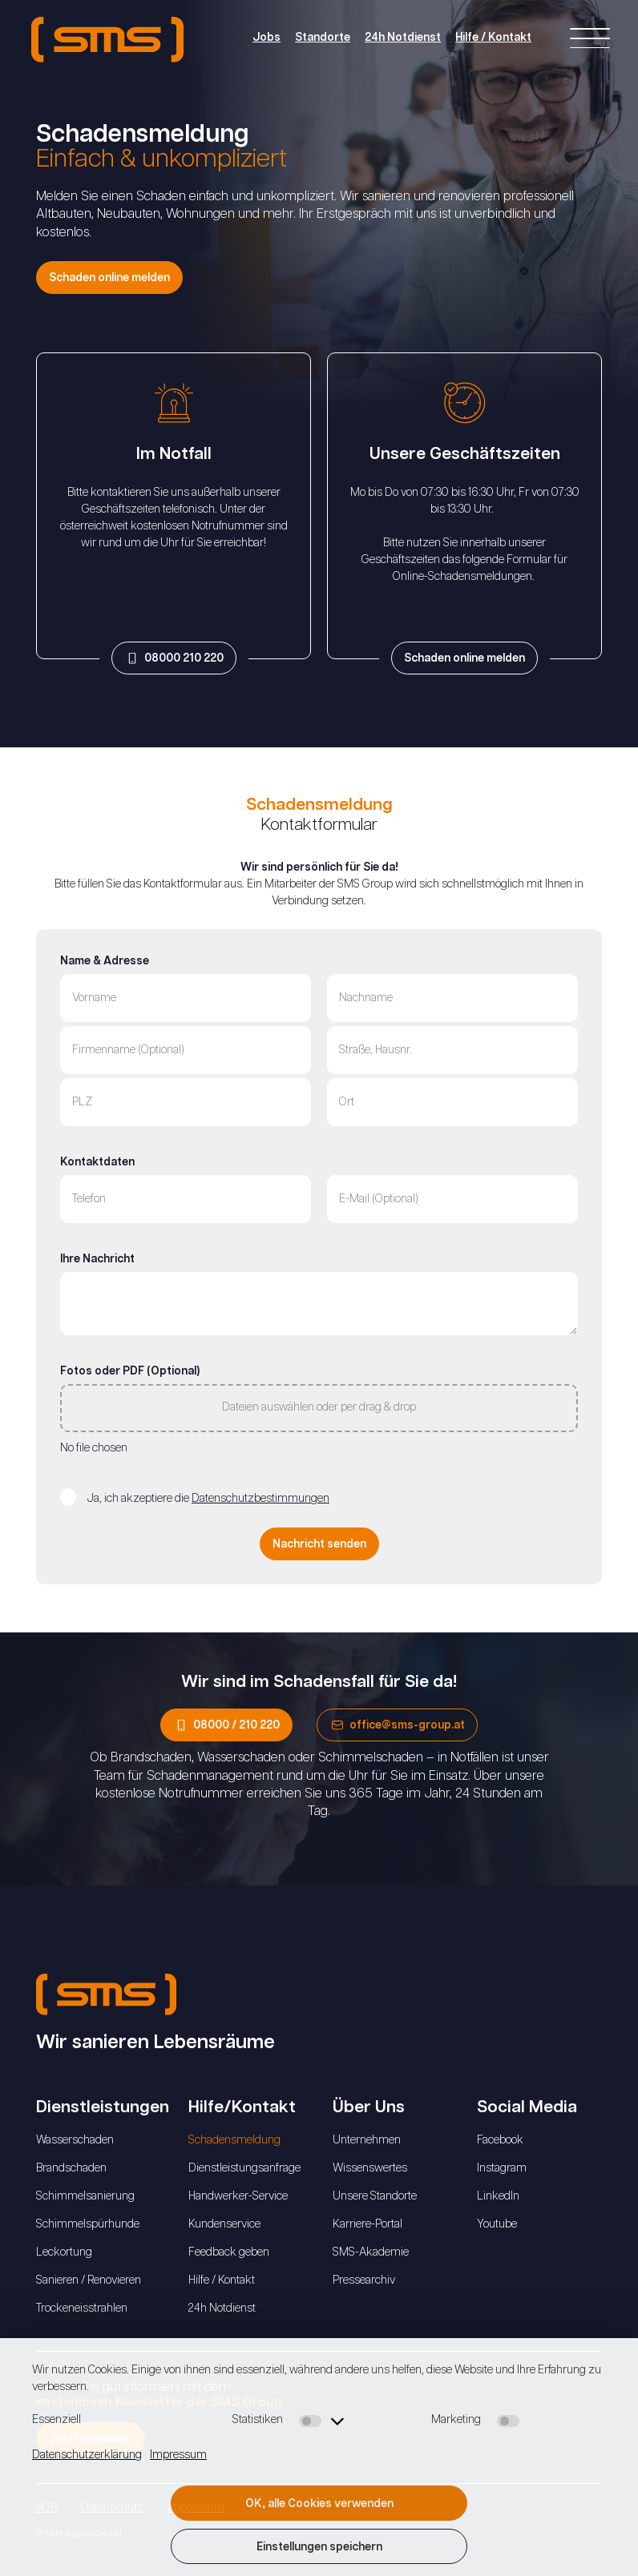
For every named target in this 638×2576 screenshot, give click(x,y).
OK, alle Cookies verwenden (319, 2504)
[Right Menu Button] (590, 40)
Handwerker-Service (238, 2196)
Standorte (321, 37)
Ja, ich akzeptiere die (208, 1498)
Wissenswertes (370, 2168)
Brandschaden (71, 2168)
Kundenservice (224, 2224)
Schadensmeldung (234, 2140)
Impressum (178, 2455)
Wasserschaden (75, 2140)
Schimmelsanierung (85, 2196)
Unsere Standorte (375, 2196)
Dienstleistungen (102, 2107)
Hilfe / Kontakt (492, 37)
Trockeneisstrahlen (81, 2308)
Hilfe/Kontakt (242, 2107)
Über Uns (369, 2107)
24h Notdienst (401, 37)
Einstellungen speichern (319, 2547)
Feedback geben (228, 2252)
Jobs (265, 37)
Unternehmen (367, 2140)
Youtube (497, 2224)
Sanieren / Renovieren (88, 2280)
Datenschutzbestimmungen (260, 1498)
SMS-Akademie (371, 2252)
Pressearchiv (364, 2280)
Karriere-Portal (367, 2224)
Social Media (527, 2107)
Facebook (500, 2140)
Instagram (502, 2168)
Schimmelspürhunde (87, 2224)
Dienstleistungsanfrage (244, 2168)
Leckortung (64, 2252)
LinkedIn (498, 2196)
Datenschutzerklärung (87, 2455)
